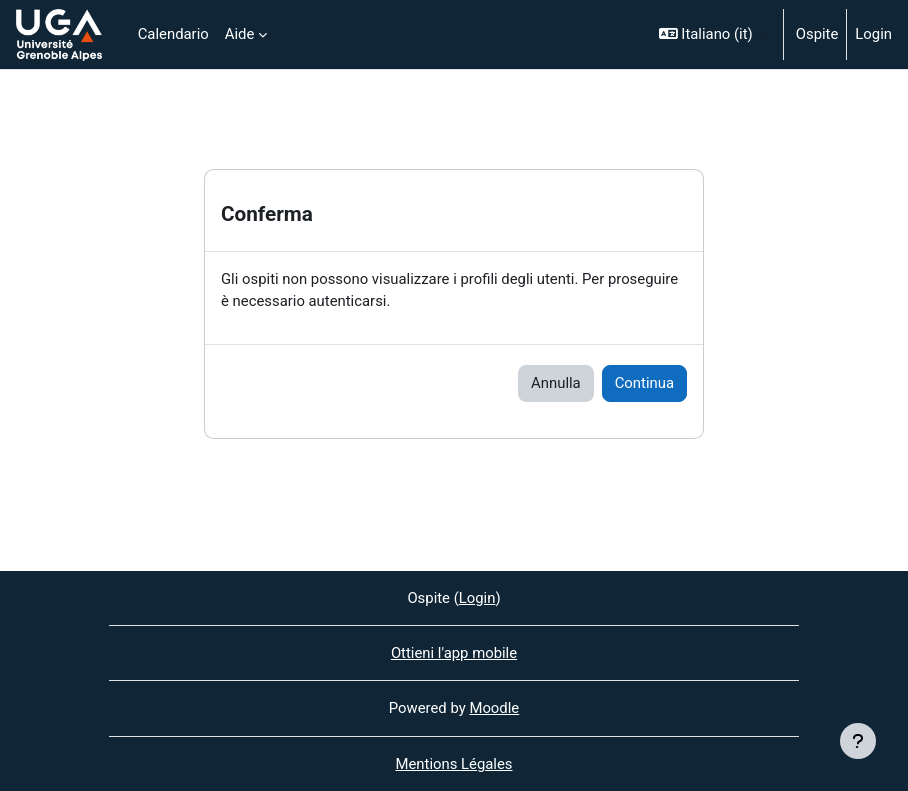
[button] (712, 34)
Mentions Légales (453, 764)
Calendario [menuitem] (173, 34)
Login (873, 34)
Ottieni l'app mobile (454, 653)
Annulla (556, 383)
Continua (644, 383)
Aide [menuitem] (240, 34)
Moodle (494, 708)
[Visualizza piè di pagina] (858, 741)
